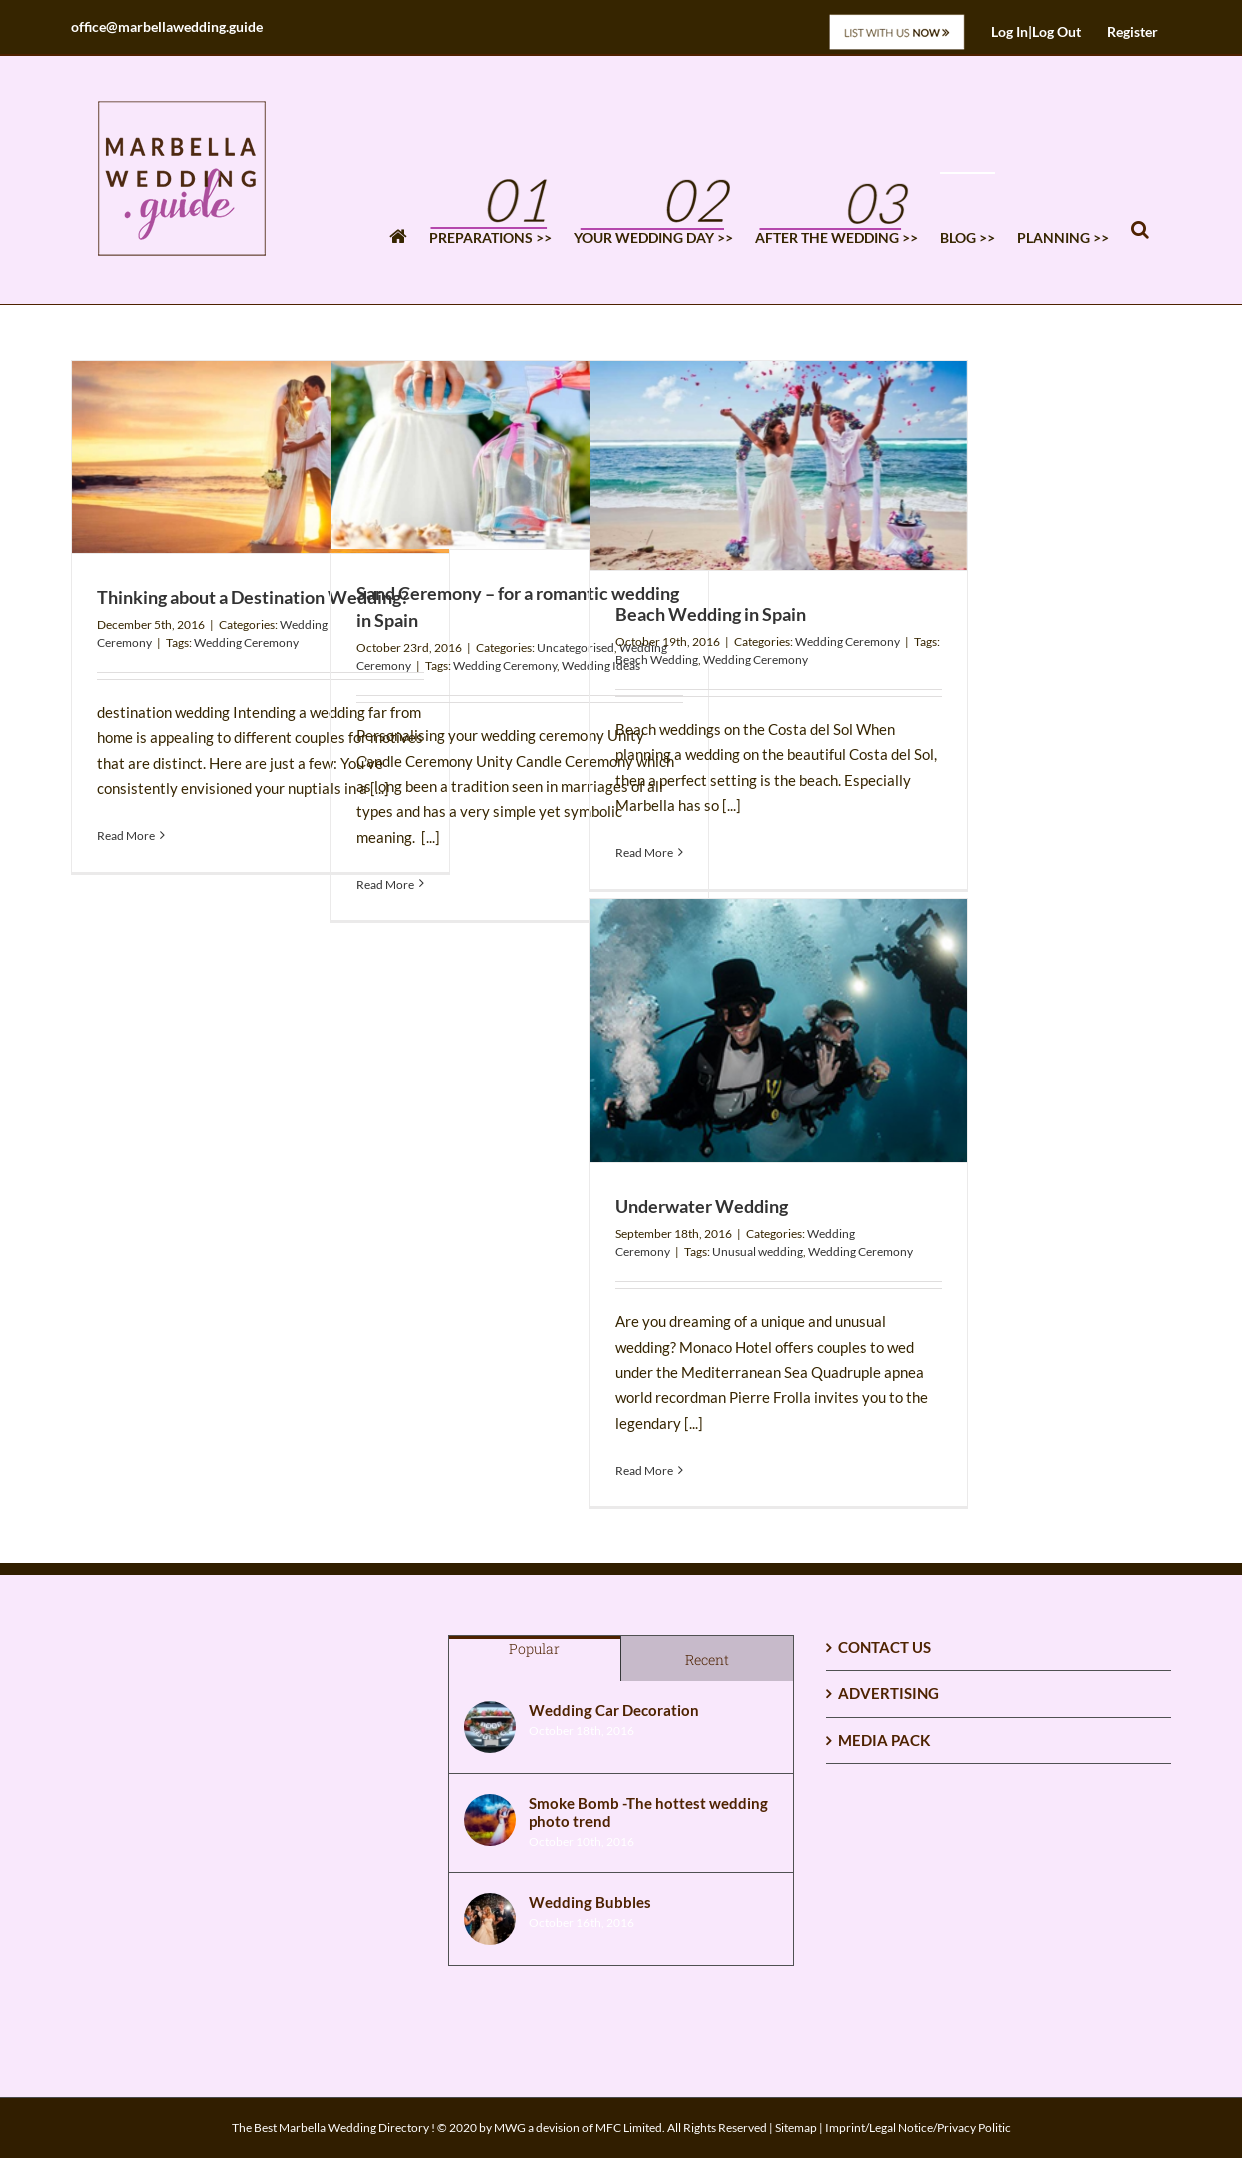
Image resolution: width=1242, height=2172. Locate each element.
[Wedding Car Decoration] (490, 1727)
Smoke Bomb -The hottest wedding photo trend (648, 1812)
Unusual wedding (757, 1251)
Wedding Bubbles (590, 1902)
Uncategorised (575, 647)
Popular (534, 1648)
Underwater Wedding (701, 1206)
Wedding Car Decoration (614, 1710)
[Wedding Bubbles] (490, 1919)
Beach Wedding (656, 659)
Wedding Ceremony (246, 642)
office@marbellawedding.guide (167, 26)
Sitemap (796, 2127)
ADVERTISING (888, 1693)
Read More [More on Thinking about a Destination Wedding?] (126, 835)
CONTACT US (884, 1647)
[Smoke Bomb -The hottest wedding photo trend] (490, 1820)
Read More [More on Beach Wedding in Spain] (644, 852)
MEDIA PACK (884, 1740)
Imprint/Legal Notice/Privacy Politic (918, 2127)
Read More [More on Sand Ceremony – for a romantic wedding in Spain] (385, 884)
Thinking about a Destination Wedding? (253, 597)
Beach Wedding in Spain (710, 614)
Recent (707, 1659)
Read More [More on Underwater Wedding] (644, 1470)
